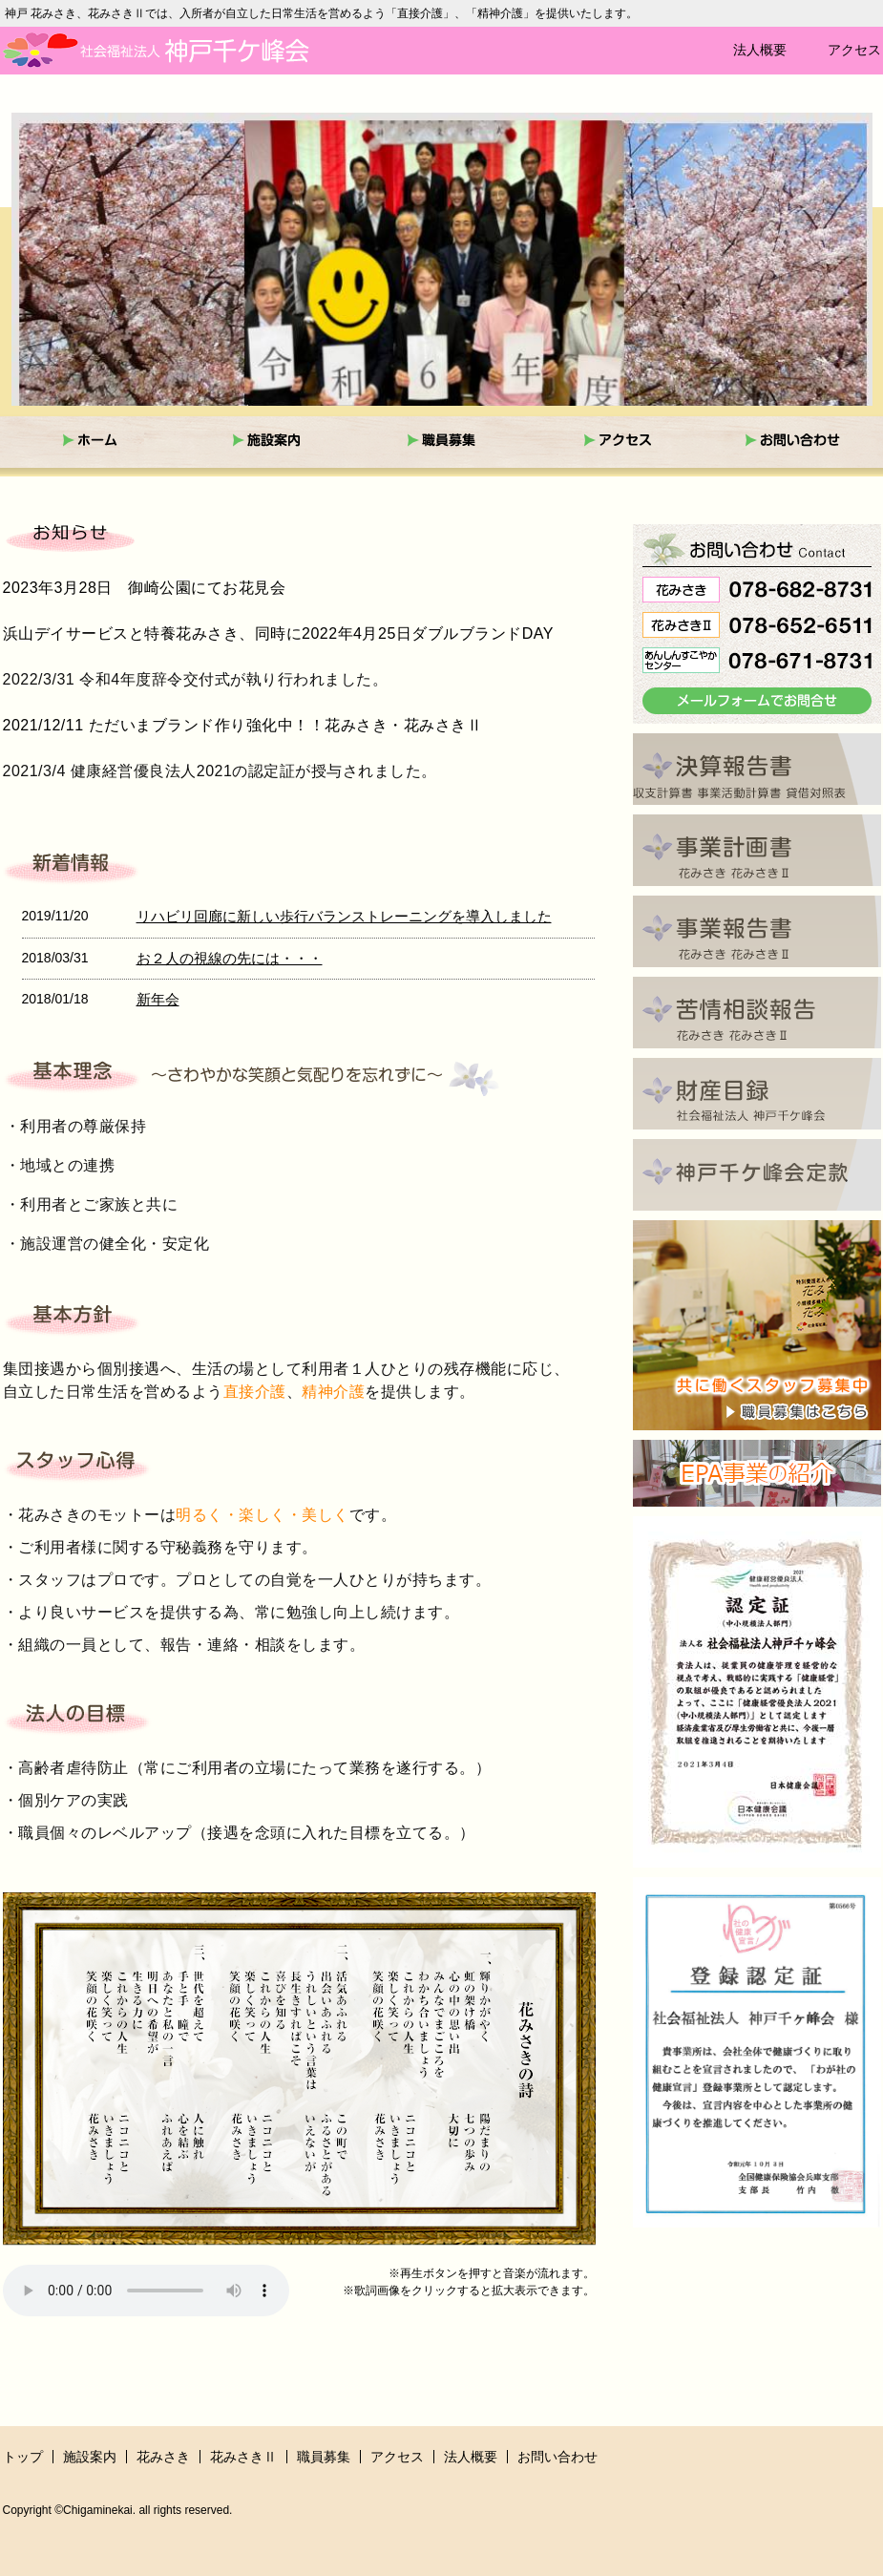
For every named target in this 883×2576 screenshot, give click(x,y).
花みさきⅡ (243, 2456)
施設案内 (89, 2456)
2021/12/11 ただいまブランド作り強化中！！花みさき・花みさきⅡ (243, 725)
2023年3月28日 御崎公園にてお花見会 (144, 588)
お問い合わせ (557, 2456)
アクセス (854, 49)
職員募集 (323, 2456)
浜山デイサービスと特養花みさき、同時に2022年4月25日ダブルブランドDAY (279, 633)
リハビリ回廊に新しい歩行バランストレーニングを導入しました (344, 916)
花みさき (163, 2456)
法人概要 (760, 49)
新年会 (158, 999)
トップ (23, 2456)
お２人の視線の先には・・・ (230, 958)
